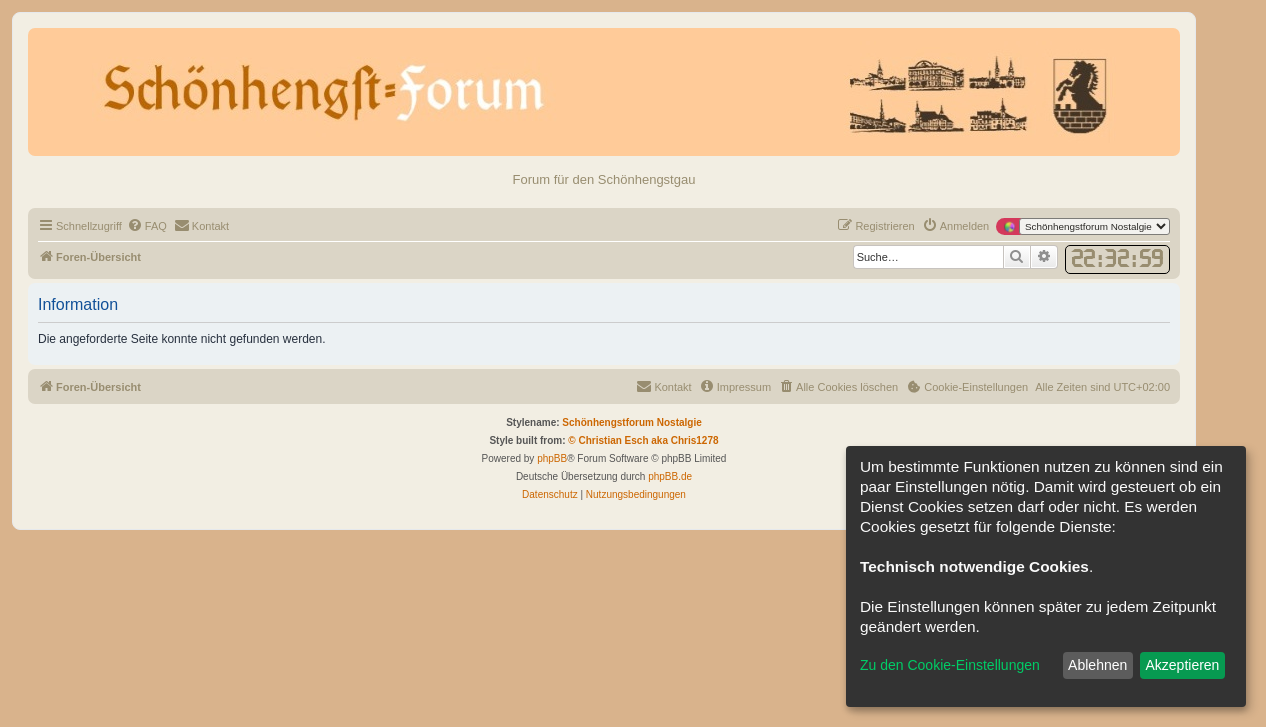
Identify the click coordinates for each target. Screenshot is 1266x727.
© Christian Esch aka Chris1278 (643, 440)
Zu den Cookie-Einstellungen (950, 665)
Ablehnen (1097, 665)
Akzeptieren (1182, 665)
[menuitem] (147, 226)
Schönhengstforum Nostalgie (631, 422)
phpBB (552, 458)
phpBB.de (670, 476)
